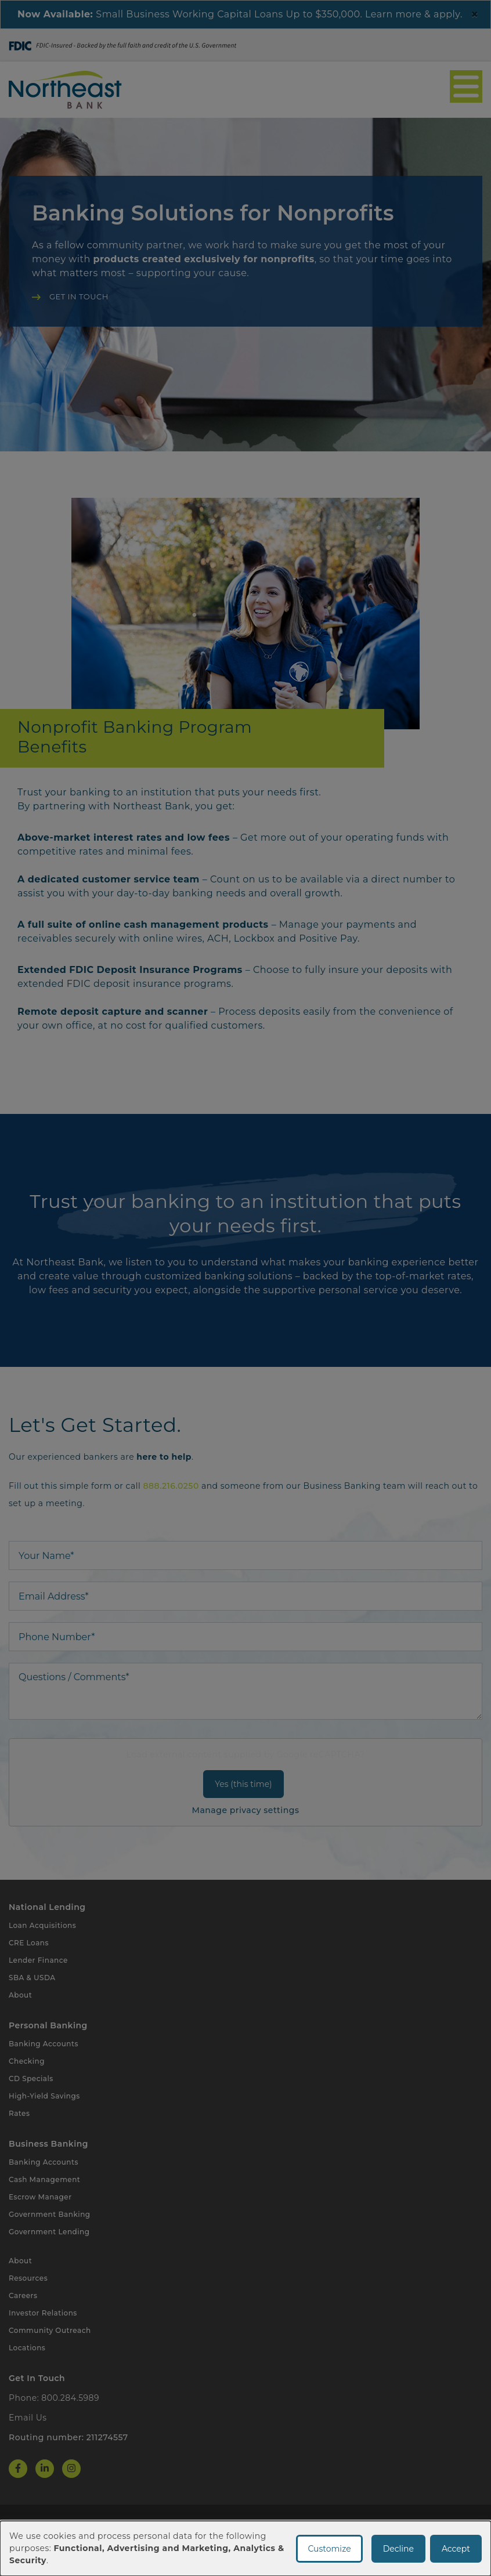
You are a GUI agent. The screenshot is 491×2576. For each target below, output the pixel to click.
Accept (456, 2549)
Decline (398, 2549)
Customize (329, 2549)
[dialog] (245, 2548)
